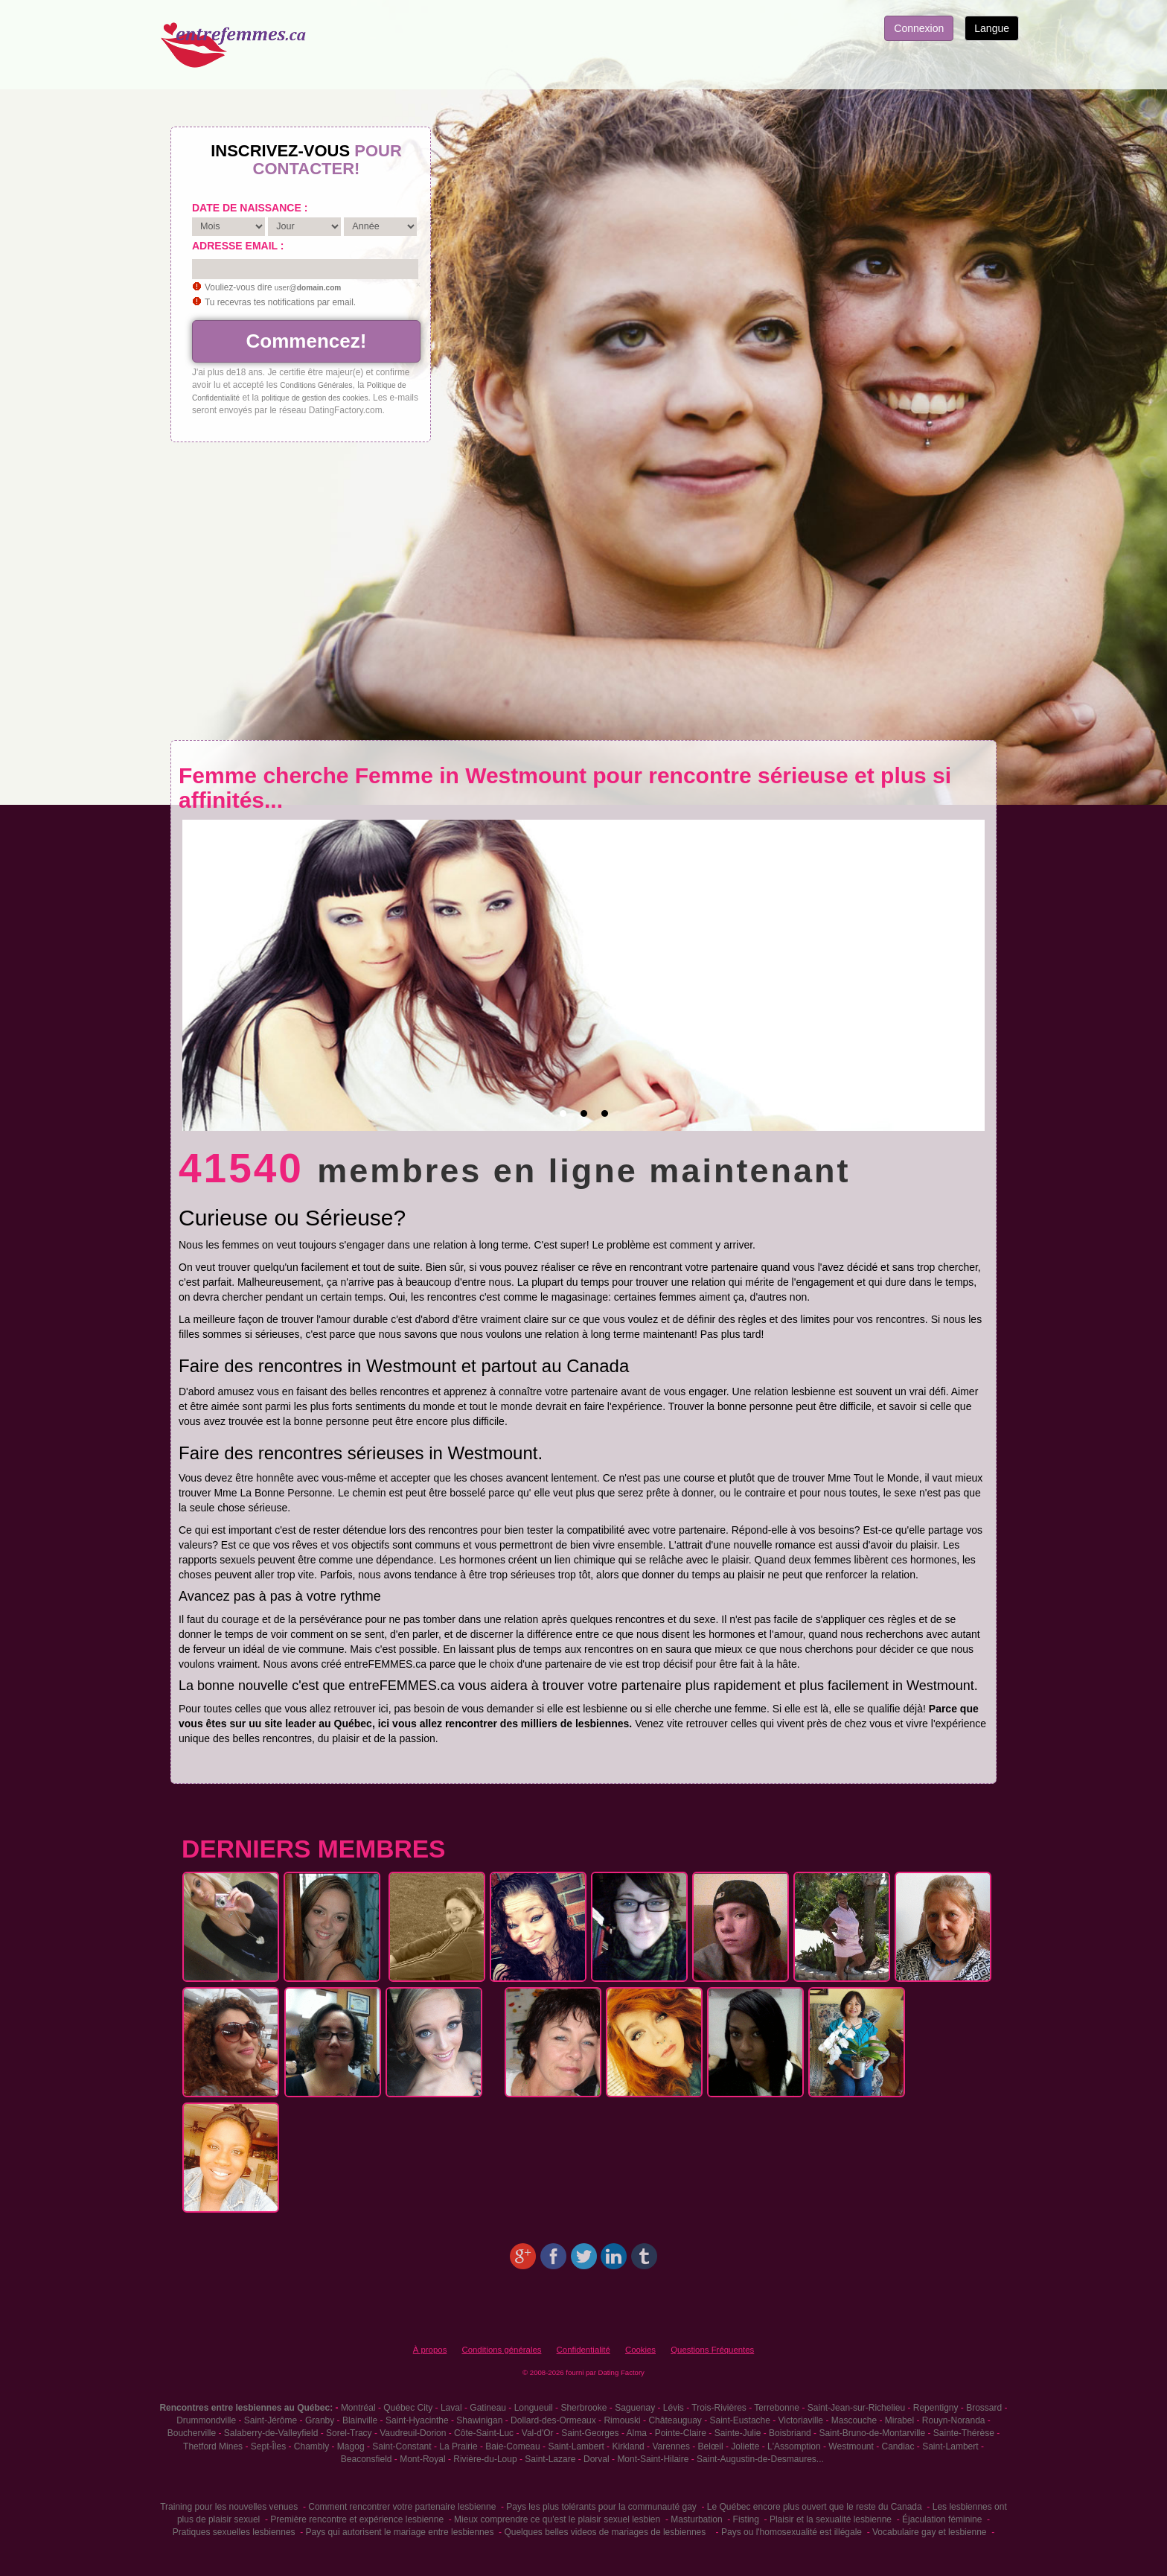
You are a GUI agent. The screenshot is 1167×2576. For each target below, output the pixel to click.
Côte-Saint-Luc (484, 2433)
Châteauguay (674, 2420)
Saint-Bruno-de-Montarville (872, 2433)
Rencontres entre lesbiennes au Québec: (246, 2408)
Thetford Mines (213, 2446)
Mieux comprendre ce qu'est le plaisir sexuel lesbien (557, 2519)
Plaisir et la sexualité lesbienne (831, 2519)
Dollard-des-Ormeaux (553, 2420)
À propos (430, 2349)
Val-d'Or (538, 2433)
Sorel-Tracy (349, 2433)
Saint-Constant (401, 2446)
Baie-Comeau (512, 2446)
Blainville (359, 2420)
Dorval (597, 2459)
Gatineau (488, 2408)
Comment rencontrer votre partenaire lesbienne (402, 2507)
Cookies (640, 2349)
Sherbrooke (583, 2408)
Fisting (746, 2519)
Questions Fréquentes (712, 2349)
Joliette (745, 2446)
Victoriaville (800, 2420)
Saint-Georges (589, 2433)
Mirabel (899, 2420)
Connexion (919, 28)
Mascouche (854, 2420)
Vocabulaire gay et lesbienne (929, 2532)
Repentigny (936, 2408)
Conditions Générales (316, 385)
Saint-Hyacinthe (417, 2420)
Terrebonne (776, 2408)
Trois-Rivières (718, 2408)
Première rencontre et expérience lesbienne (357, 2519)
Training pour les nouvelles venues (229, 2507)
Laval (451, 2408)
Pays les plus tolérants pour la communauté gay (601, 2507)
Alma (637, 2433)
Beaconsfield (366, 2459)
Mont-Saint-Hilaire (652, 2459)
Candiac (897, 2446)
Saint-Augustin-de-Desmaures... (760, 2459)
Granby (319, 2420)
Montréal (358, 2408)
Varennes (670, 2446)
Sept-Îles (268, 2446)
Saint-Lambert (576, 2446)
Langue (991, 28)
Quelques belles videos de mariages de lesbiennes (605, 2532)
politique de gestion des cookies (314, 398)
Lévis (673, 2408)
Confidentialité (583, 2349)
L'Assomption (794, 2446)
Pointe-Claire (680, 2433)
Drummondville (206, 2420)
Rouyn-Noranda (953, 2420)
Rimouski (622, 2420)
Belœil (710, 2446)
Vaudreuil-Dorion (413, 2433)
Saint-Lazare (550, 2459)
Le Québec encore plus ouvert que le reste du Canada (814, 2507)
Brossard (984, 2408)
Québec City (407, 2408)
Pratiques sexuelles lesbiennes (234, 2532)
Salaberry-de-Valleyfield (271, 2433)
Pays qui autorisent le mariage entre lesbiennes (400, 2532)
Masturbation (696, 2519)
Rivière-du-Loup (485, 2459)
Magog (351, 2446)
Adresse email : (238, 246)
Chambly (311, 2446)
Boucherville (191, 2433)
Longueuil (533, 2408)
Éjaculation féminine (942, 2519)
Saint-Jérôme (270, 2420)
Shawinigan (479, 2420)
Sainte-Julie (737, 2433)
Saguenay (635, 2408)
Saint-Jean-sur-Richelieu (856, 2408)
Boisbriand (790, 2433)
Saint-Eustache (740, 2420)
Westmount (850, 2446)
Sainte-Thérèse (963, 2433)
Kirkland (628, 2446)
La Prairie (458, 2446)
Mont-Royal (422, 2459)
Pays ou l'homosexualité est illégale (791, 2532)
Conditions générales (501, 2349)
